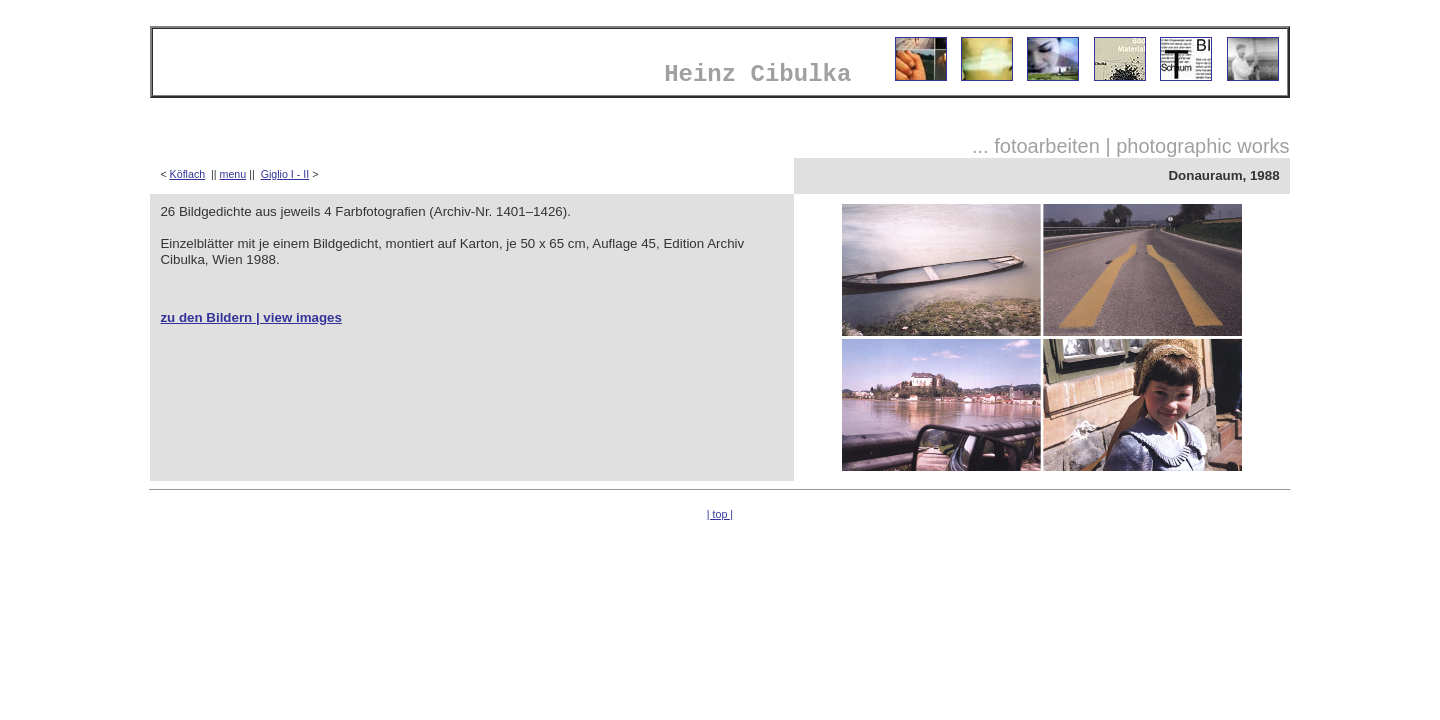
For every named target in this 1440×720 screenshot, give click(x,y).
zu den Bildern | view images (251, 317)
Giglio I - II (285, 174)
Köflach (188, 174)
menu (233, 174)
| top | (720, 514)
